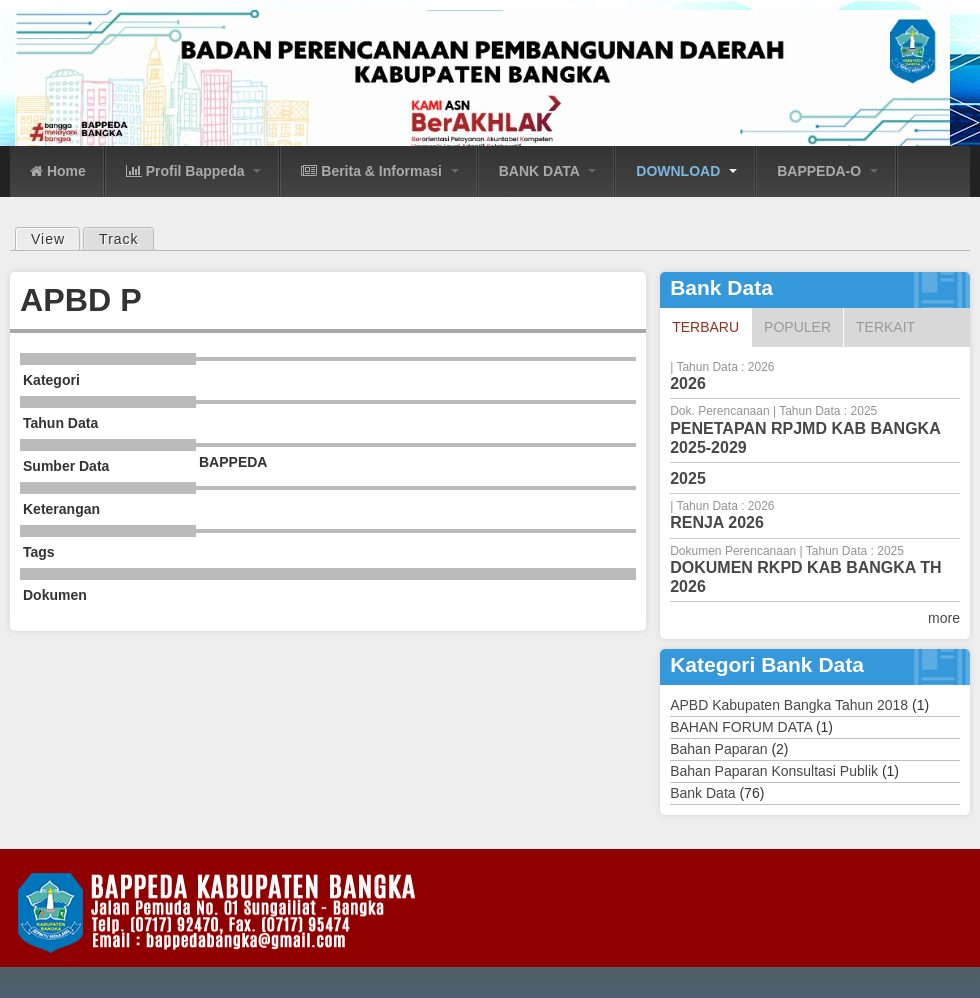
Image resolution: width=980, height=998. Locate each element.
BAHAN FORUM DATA (741, 727)
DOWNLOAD (686, 171)
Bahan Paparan (718, 749)
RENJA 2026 (717, 522)
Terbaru (711, 326)
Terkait (885, 327)
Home (58, 171)
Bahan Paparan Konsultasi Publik (774, 771)
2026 (688, 383)
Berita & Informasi (379, 171)
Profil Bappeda (194, 171)
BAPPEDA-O (827, 171)
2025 (688, 478)
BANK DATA (548, 171)
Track (118, 239)
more (944, 618)
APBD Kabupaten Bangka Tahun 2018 (789, 705)
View (55, 238)
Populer (797, 327)
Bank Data (702, 793)
